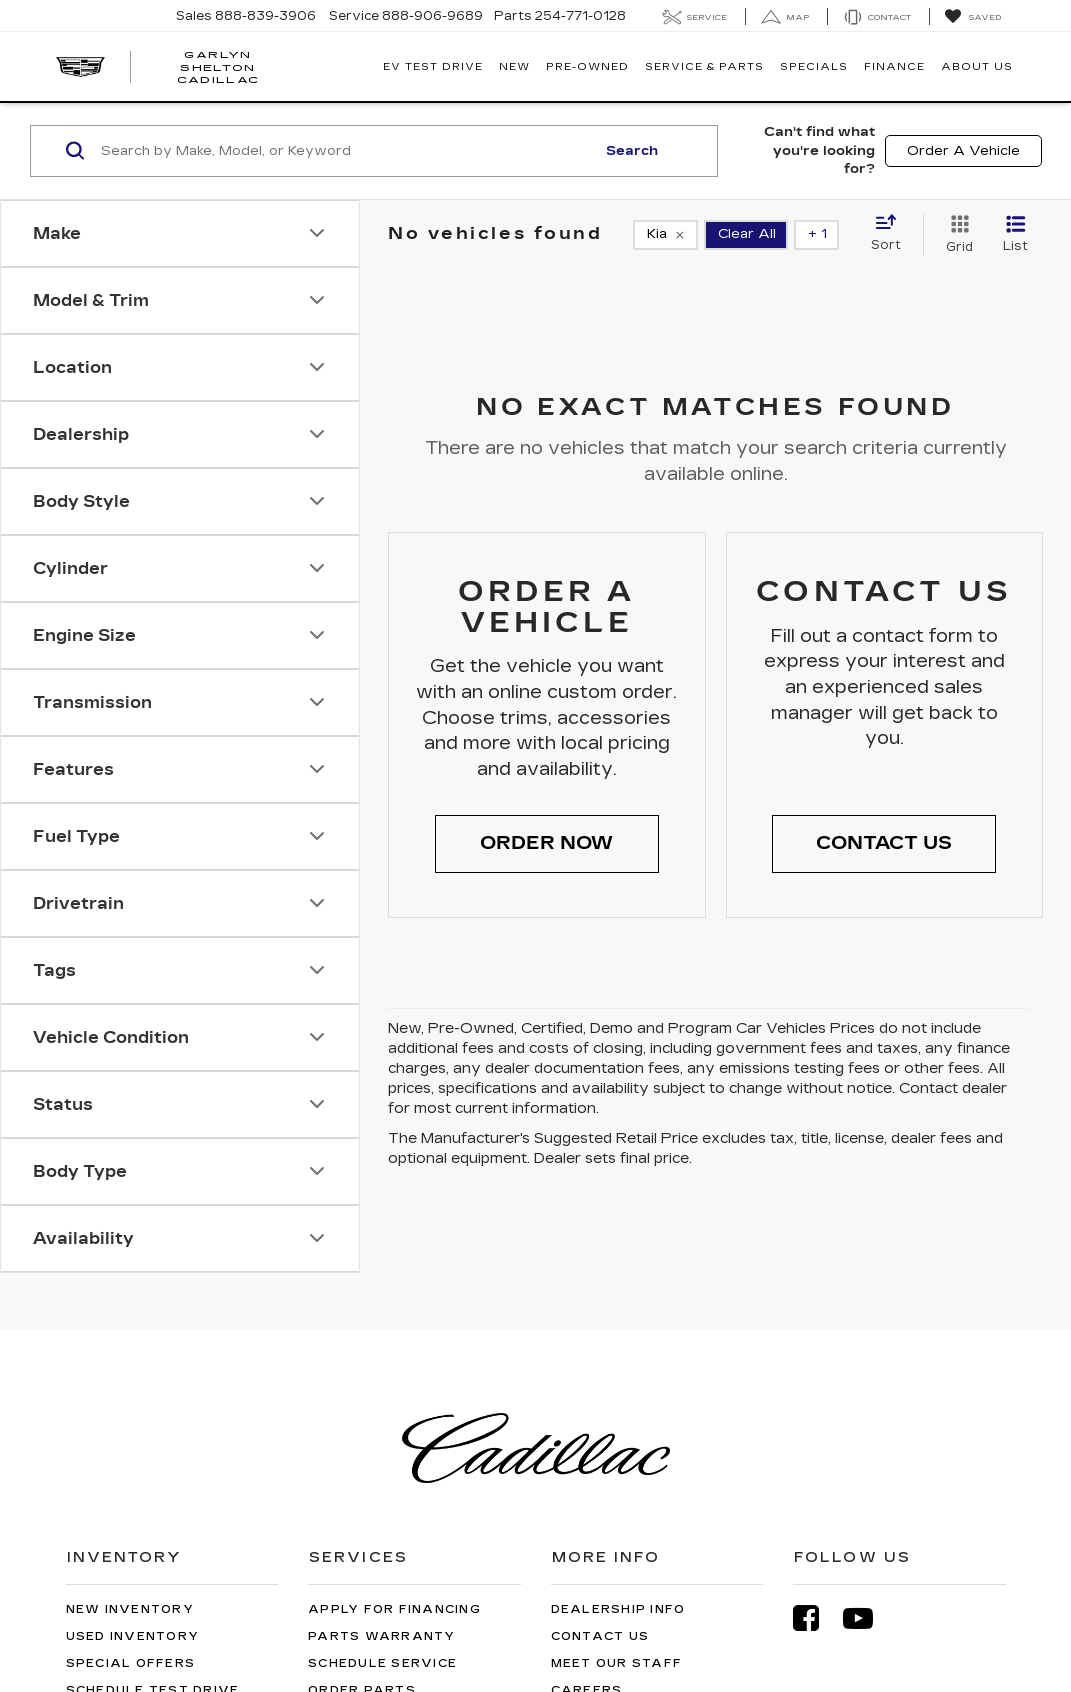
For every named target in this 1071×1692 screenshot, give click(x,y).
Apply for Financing (394, 1609)
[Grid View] (955, 235)
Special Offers (131, 1663)
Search (632, 151)
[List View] (1015, 235)
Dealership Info (618, 1609)
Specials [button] (814, 67)
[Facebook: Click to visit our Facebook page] (816, 1618)
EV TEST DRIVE (433, 67)
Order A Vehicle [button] (963, 151)
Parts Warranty (382, 1636)
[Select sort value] (892, 234)
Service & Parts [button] (704, 67)
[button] (547, 844)
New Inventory (130, 1609)
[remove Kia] (665, 235)
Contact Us (600, 1636)
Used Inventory (133, 1636)
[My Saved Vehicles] (972, 17)
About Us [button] (977, 67)
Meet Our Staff (617, 1663)
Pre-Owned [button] (587, 67)
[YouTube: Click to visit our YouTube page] (868, 1618)
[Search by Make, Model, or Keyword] (345, 151)
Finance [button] (894, 67)
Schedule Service (382, 1663)
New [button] (514, 67)
